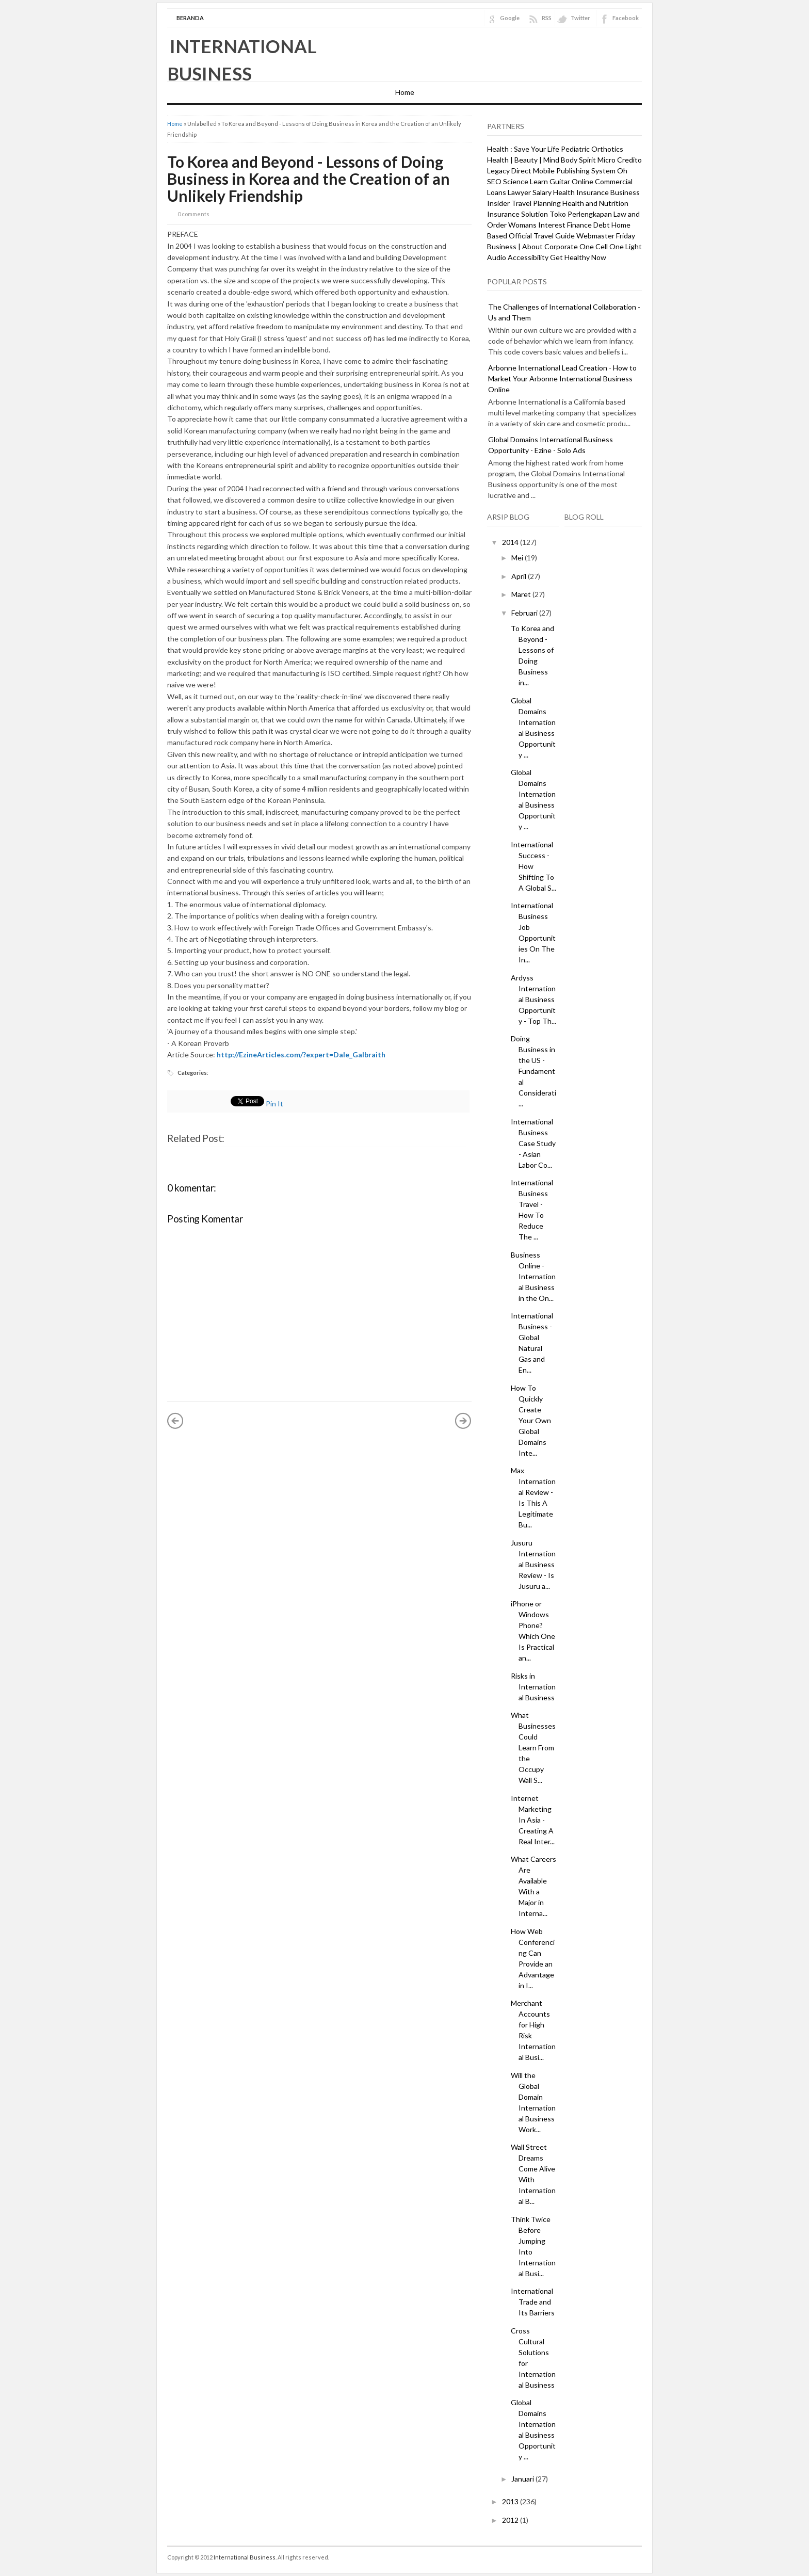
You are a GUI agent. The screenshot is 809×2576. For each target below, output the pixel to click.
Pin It (274, 1103)
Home (404, 92)
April (519, 576)
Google (510, 17)
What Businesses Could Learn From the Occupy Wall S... (533, 1747)
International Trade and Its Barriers (533, 2302)
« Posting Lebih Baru (175, 1420)
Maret (521, 594)
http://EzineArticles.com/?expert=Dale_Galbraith (301, 1054)
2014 (511, 542)
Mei (518, 557)
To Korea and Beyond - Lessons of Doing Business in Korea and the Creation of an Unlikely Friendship (308, 178)
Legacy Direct (509, 170)
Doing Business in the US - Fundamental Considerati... (533, 1071)
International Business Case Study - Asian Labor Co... (533, 1143)
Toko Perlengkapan (580, 214)
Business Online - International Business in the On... (533, 1276)
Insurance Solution (517, 214)
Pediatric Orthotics (592, 148)
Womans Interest (536, 224)
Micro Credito (619, 159)
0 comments (193, 214)
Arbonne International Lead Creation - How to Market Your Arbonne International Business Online (562, 378)
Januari (523, 2478)
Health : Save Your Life (523, 148)
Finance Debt (588, 224)
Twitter (580, 17)
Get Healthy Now (578, 257)
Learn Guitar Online (561, 181)
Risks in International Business (533, 1686)
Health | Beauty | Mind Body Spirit (541, 159)
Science (515, 181)
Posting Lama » (463, 1420)
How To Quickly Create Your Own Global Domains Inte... (531, 1420)
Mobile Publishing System (574, 170)
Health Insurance (581, 192)
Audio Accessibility (517, 257)
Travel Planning (536, 203)
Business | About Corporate (532, 246)
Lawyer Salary (530, 192)
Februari (525, 612)
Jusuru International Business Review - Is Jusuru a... (533, 1564)
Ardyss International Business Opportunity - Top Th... (533, 999)
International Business (245, 2557)
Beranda (190, 17)
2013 (511, 2501)
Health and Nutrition (595, 203)
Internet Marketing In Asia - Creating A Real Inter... (533, 1820)
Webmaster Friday (605, 235)
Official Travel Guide (542, 235)
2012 (511, 2520)
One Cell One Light (610, 246)
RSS (547, 17)
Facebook (625, 17)
